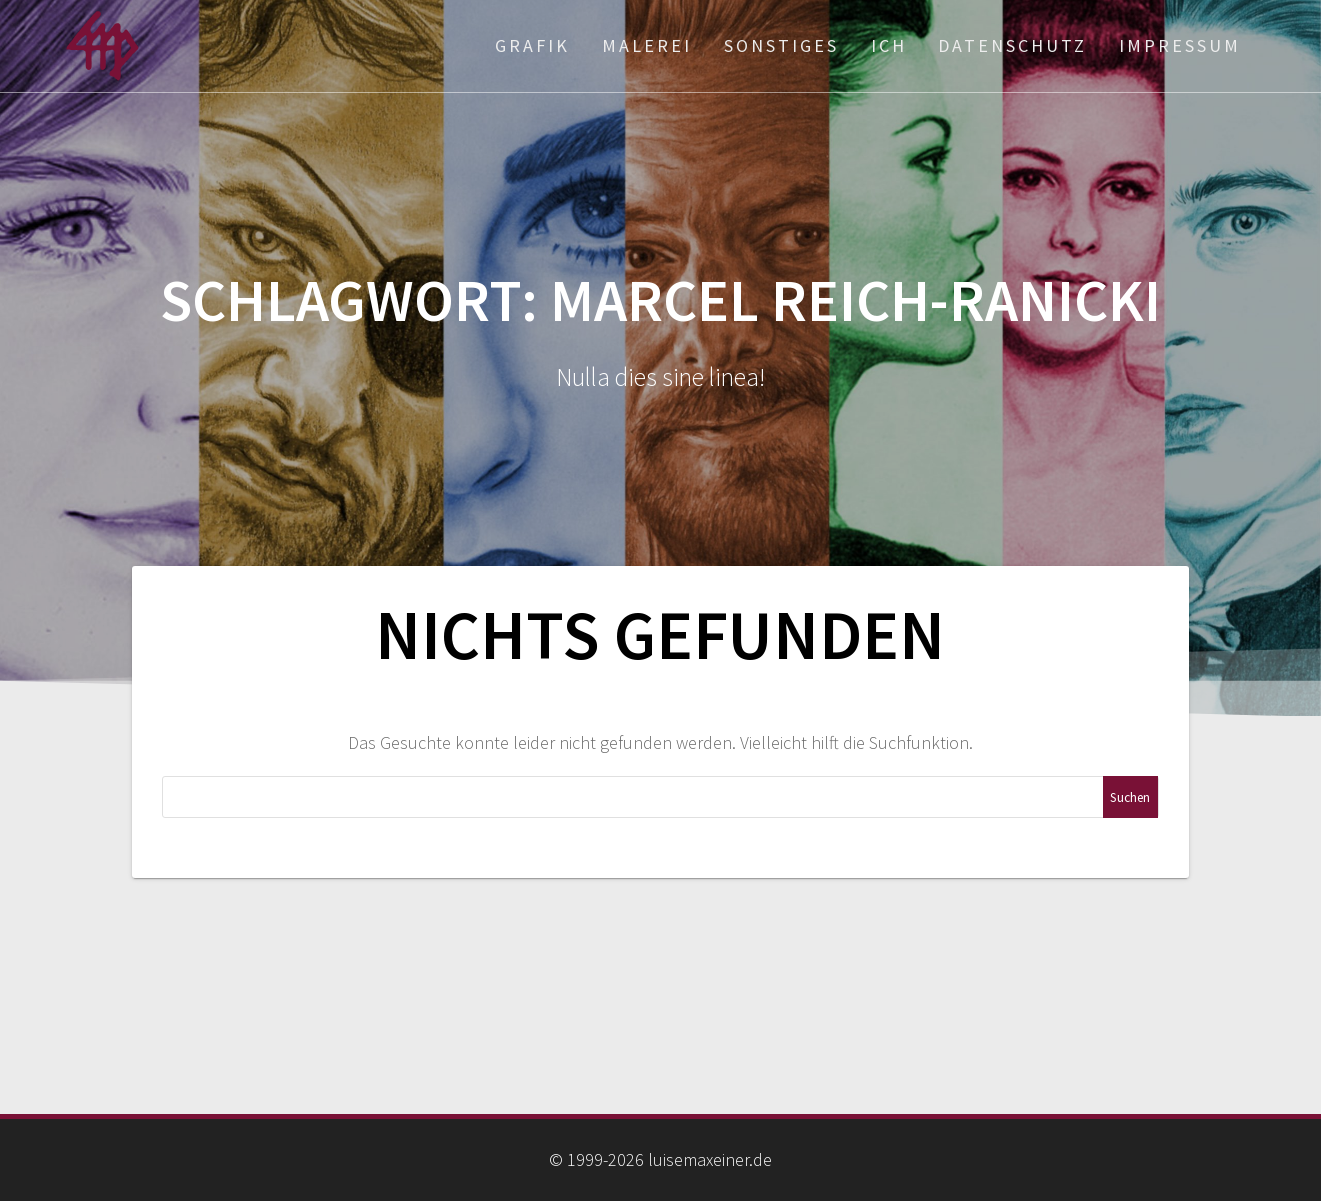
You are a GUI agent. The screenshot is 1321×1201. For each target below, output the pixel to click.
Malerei (647, 45)
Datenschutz (1012, 45)
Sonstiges (781, 45)
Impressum (1180, 45)
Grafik (532, 45)
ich (889, 45)
